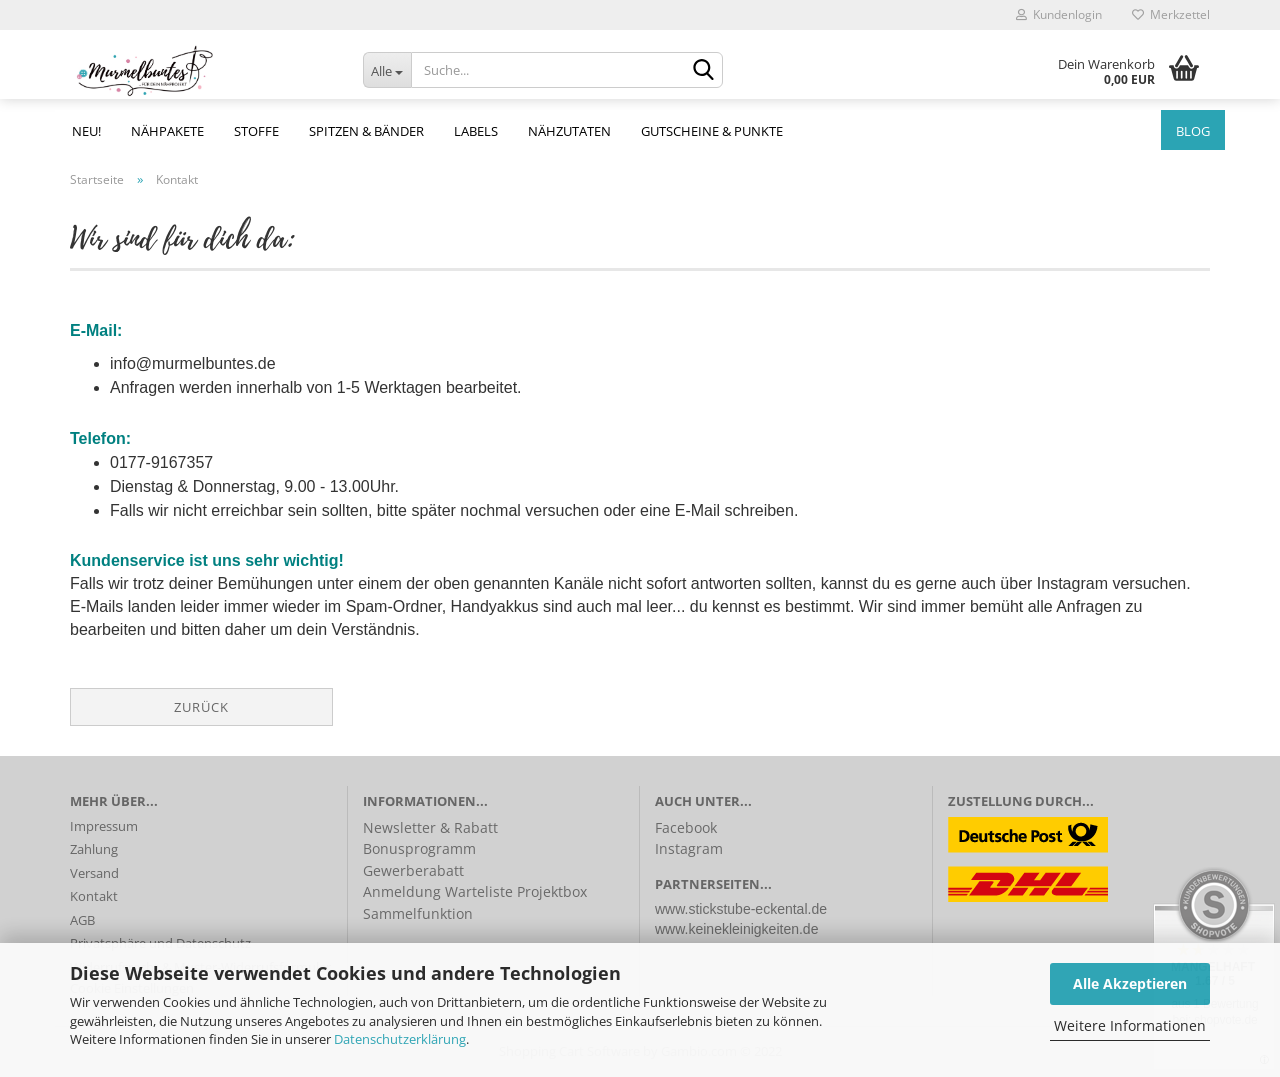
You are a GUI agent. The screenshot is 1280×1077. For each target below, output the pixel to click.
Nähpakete (167, 131)
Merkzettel (1171, 14)
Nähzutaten (569, 131)
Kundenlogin (1059, 14)
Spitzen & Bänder (366, 131)
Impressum (104, 826)
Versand (94, 873)
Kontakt (94, 896)
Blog (1193, 131)
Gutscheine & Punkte (712, 131)
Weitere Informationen (1130, 1025)
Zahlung (94, 849)
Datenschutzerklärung (400, 1039)
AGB (82, 920)
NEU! (86, 131)
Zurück (201, 707)
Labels (476, 131)
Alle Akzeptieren (1130, 983)
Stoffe (256, 131)
